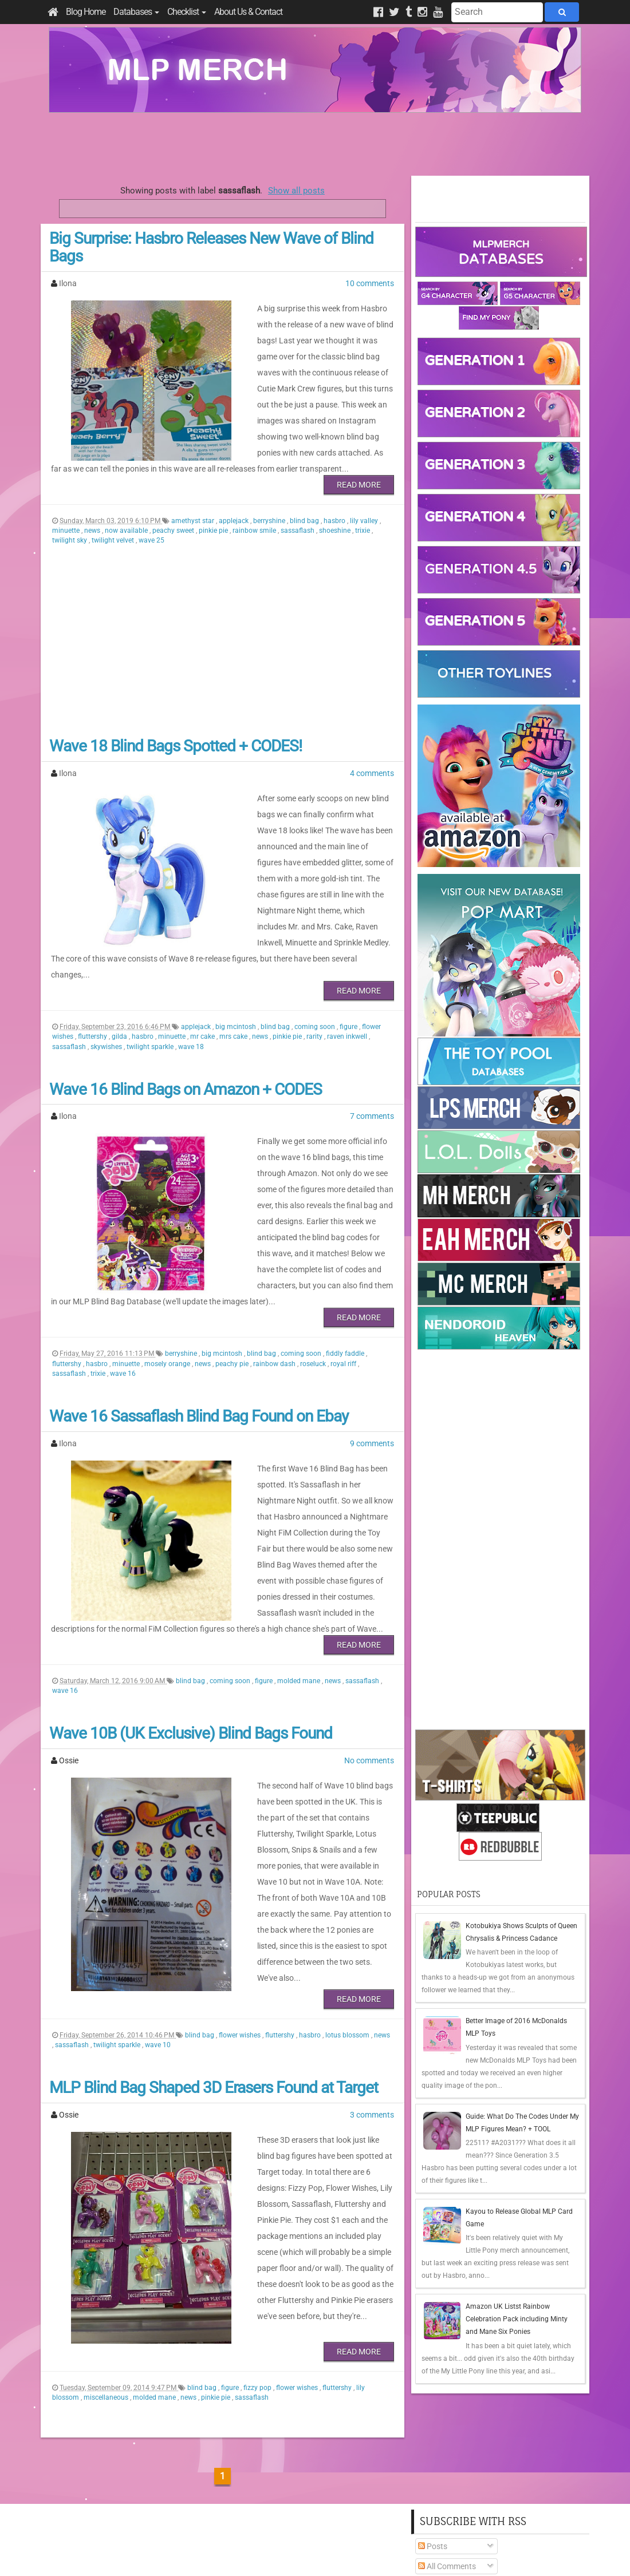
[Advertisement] (315, 144)
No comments (369, 1680)
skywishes (107, 999)
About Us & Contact (248, 11)
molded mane (299, 1601)
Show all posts (296, 190)
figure (349, 979)
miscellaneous (107, 2317)
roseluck (314, 1300)
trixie (363, 515)
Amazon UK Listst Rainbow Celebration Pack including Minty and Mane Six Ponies (517, 2319)
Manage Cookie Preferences (325, 2553)
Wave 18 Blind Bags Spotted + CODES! (175, 730)
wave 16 (123, 1309)
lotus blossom (348, 1955)
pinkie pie (214, 515)
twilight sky (70, 524)
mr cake (203, 988)
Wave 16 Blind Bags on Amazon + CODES (185, 1041)
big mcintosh (236, 979)
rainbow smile (255, 515)
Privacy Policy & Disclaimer (241, 2553)
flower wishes (240, 1955)
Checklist (186, 11)
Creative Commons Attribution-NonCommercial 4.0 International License (357, 2533)
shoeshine (335, 515)
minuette (66, 515)
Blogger (416, 2553)
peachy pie (232, 1300)
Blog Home (85, 11)
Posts (432, 2466)
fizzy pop (258, 2308)
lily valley (365, 505)
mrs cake (234, 988)
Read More (359, 468)
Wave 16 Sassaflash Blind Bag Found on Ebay (198, 1352)
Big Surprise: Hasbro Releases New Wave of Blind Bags (211, 247)
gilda (120, 988)
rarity (315, 988)
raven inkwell (348, 988)
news (93, 515)
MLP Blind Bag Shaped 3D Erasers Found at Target (213, 2007)
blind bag (305, 505)
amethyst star (193, 505)
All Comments (447, 2486)
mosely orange (168, 1300)
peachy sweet (174, 515)
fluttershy (93, 988)
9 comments (372, 1379)
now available (127, 515)
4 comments (372, 757)
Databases (136, 11)
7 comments (372, 1068)
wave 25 (151, 524)
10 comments (369, 283)
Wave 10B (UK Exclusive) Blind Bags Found (190, 1653)
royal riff (344, 1300)
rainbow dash (275, 1300)
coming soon (315, 979)
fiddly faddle (346, 1289)
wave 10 (158, 1965)
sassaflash (298, 515)
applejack (234, 505)
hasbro (335, 505)
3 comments (372, 2034)
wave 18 (191, 999)
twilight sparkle (151, 999)
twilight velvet (114, 524)
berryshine (270, 505)
